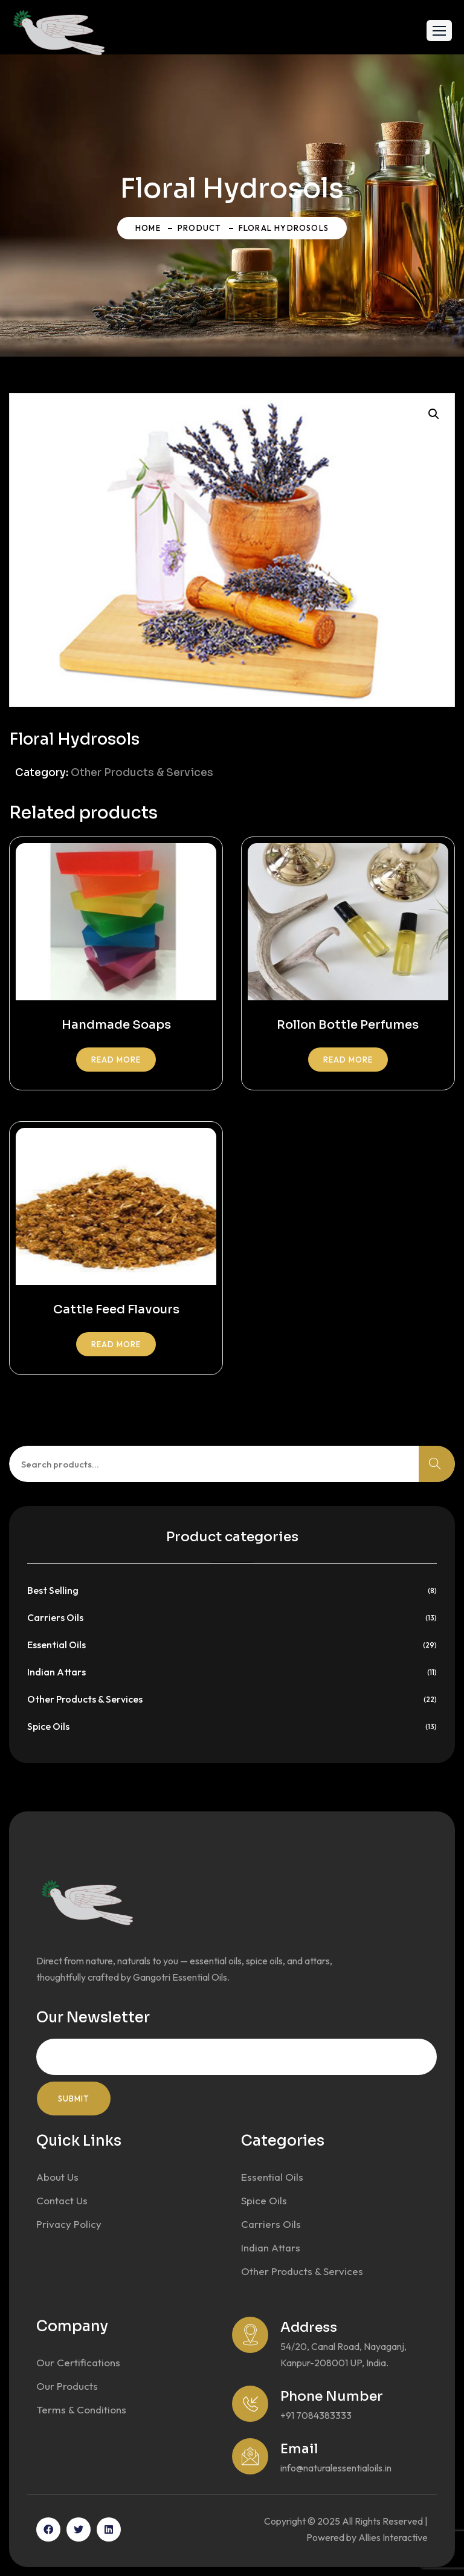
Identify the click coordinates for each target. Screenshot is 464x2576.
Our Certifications (78, 2362)
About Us (57, 2176)
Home (148, 228)
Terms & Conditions (81, 2409)
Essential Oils (56, 1645)
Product (199, 228)
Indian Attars (56, 1672)
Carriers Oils (55, 1617)
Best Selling (53, 1590)
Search (437, 1464)
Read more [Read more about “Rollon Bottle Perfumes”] (348, 1059)
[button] (439, 30)
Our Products (67, 2386)
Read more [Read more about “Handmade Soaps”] (116, 1059)
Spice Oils (48, 1726)
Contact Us (62, 2200)
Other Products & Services (142, 772)
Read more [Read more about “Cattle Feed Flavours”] (116, 1344)
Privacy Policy (69, 2224)
